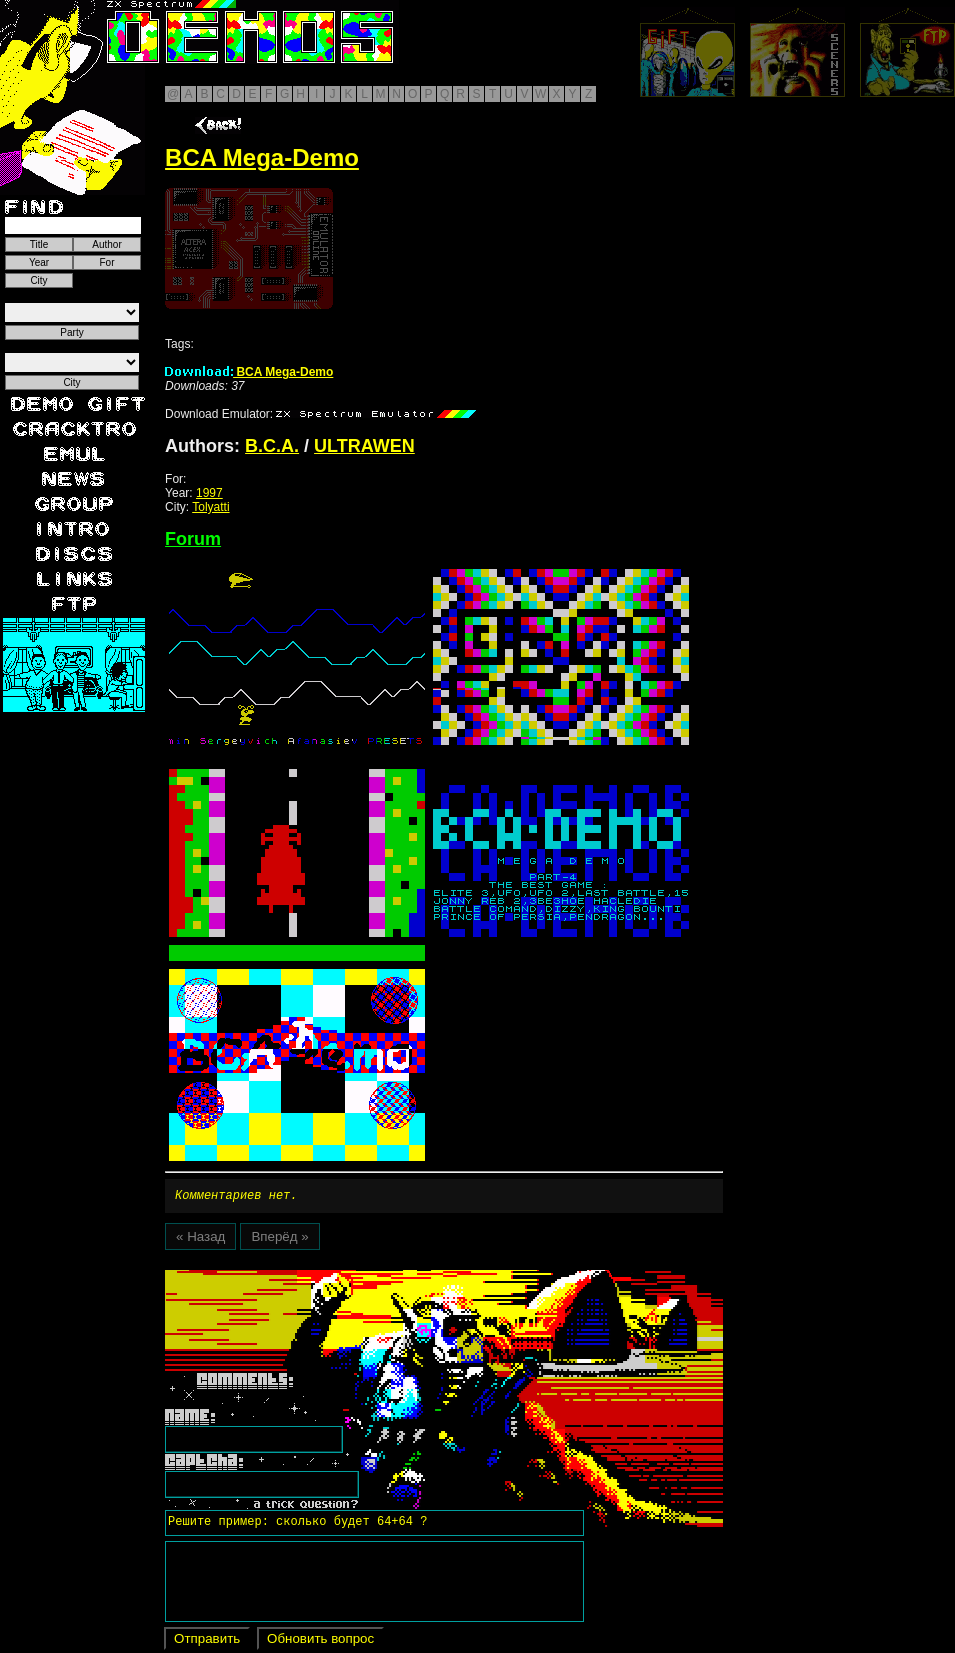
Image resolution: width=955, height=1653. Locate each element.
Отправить (207, 1641)
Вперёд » (279, 1239)
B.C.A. (272, 446)
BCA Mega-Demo (249, 372)
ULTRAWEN (364, 446)
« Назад (200, 1239)
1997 (209, 493)
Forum (193, 539)
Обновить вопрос (320, 1641)
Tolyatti (210, 507)
